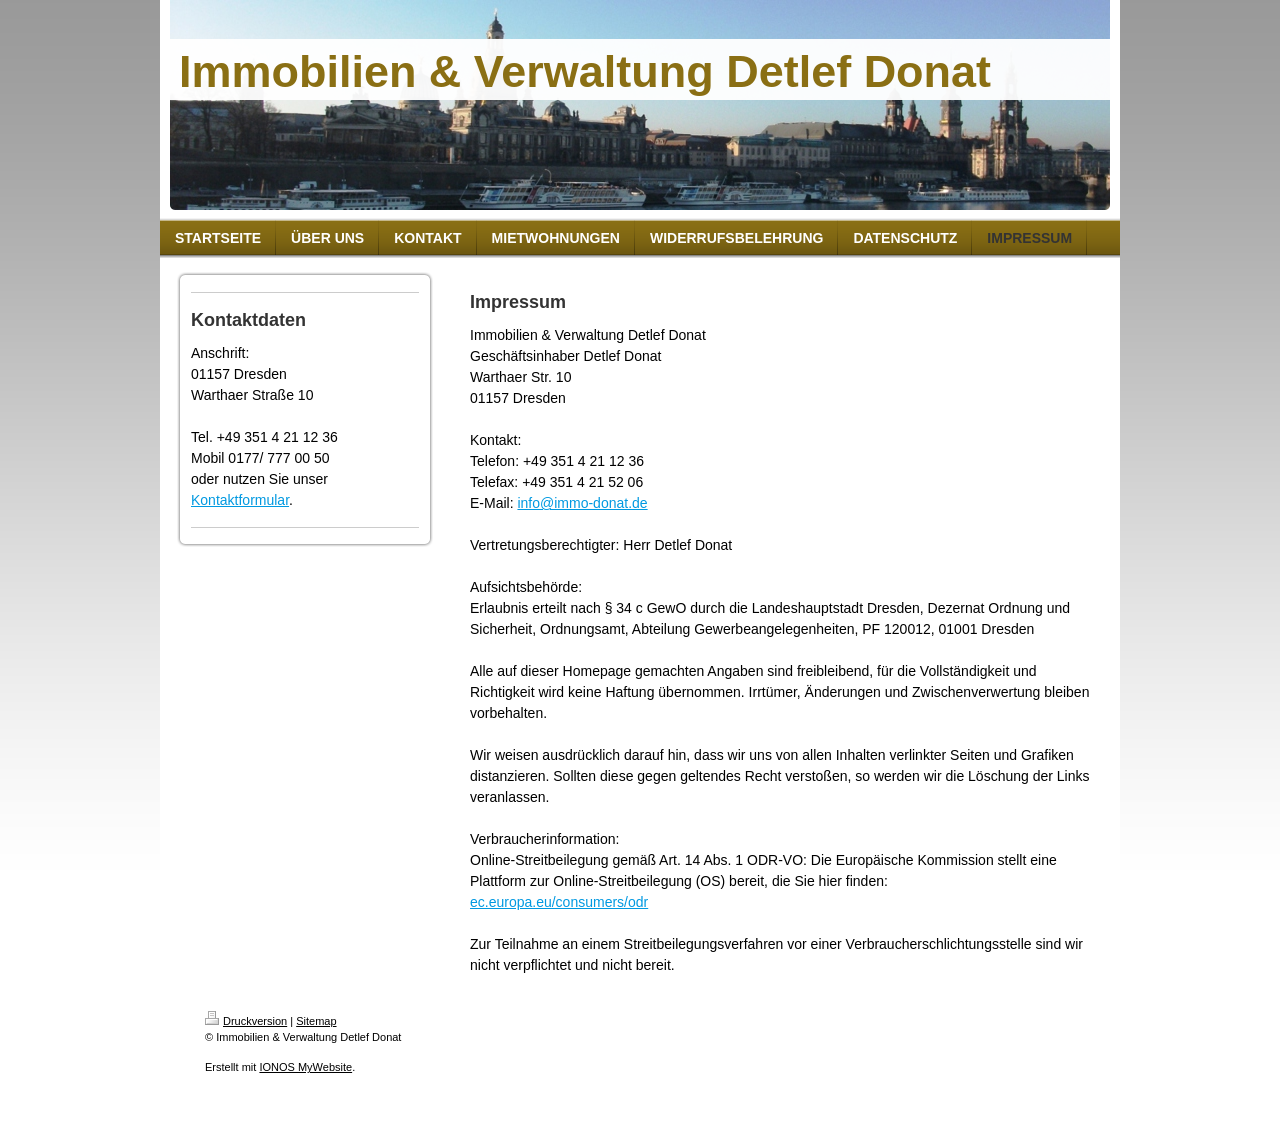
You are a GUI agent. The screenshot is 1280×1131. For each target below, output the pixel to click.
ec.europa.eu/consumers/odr (559, 902)
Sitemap (316, 1021)
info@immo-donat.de (582, 503)
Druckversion (246, 1021)
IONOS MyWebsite (305, 1067)
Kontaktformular (240, 500)
